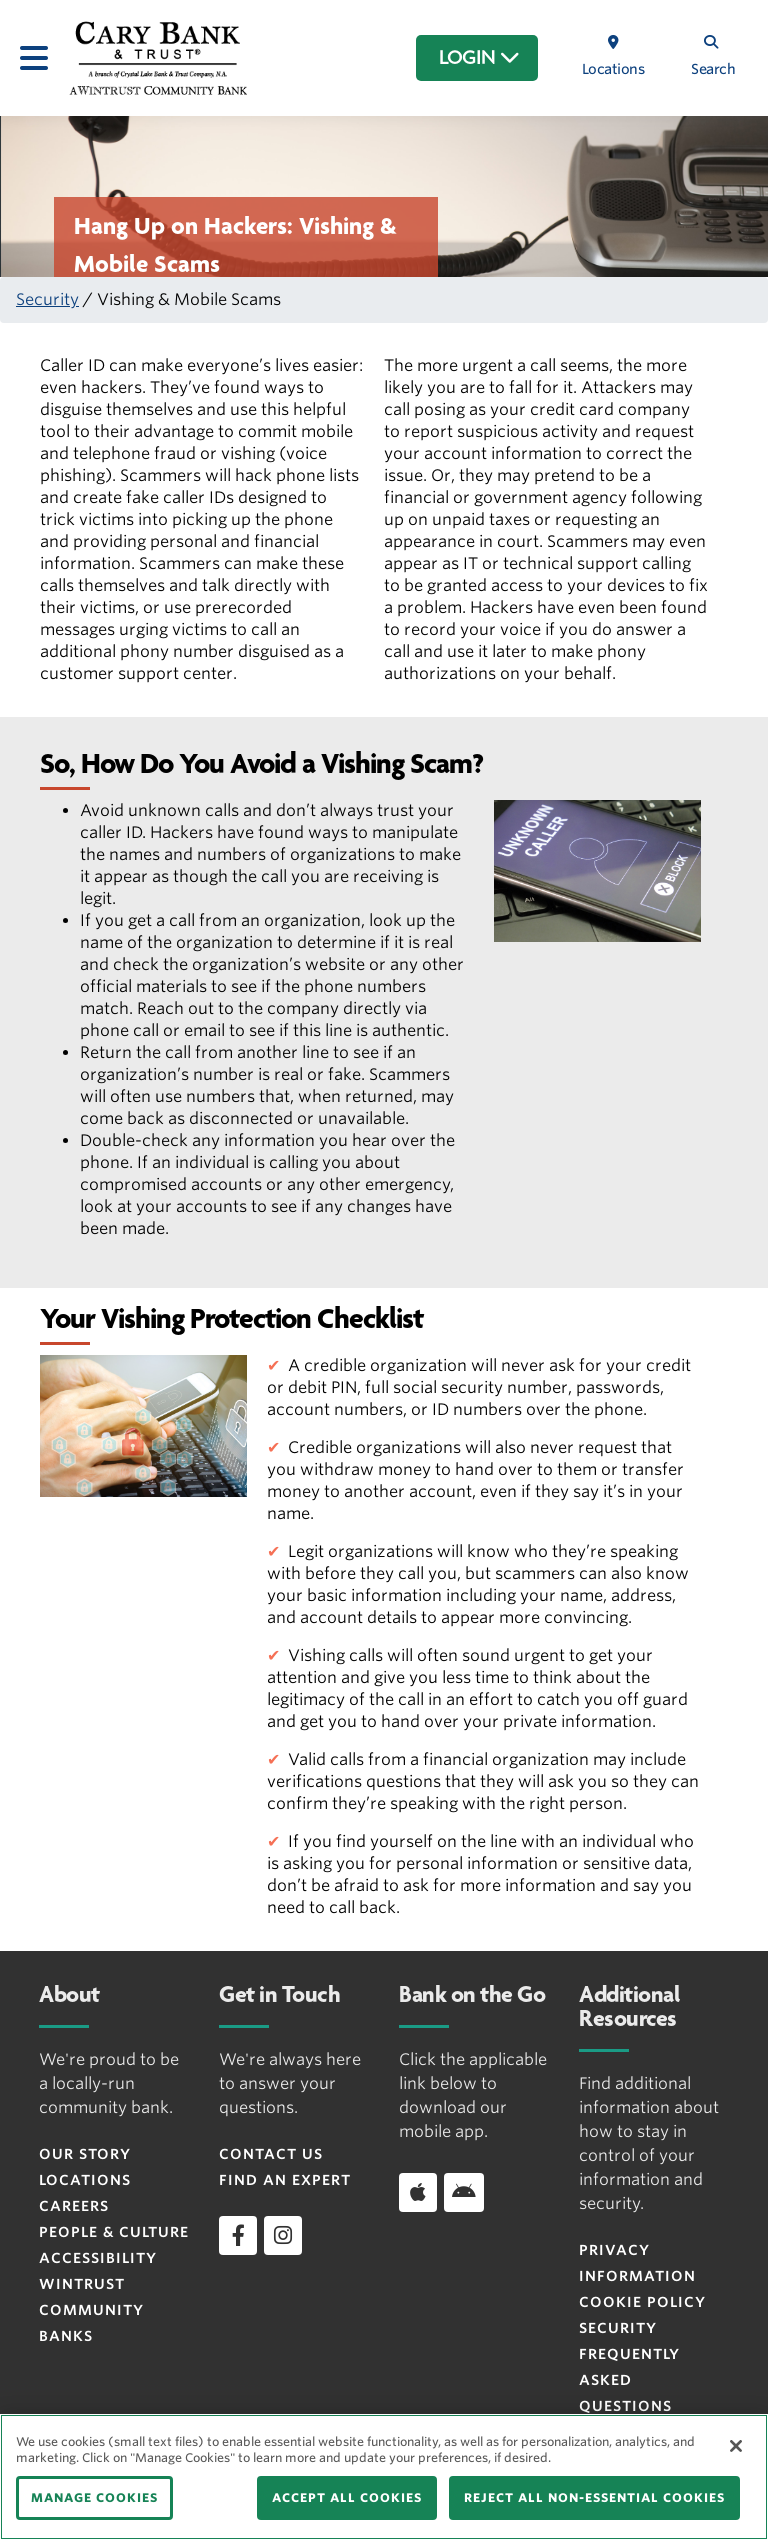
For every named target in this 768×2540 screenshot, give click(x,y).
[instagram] (283, 2235)
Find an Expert (285, 2180)
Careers (74, 2206)
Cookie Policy (642, 2302)
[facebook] (238, 2235)
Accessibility (98, 2258)
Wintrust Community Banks (91, 2310)
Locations (85, 2180)
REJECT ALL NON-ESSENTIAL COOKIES (594, 2497)
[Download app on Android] (464, 2192)
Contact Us (271, 2154)
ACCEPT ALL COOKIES (347, 2497)
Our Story (85, 2154)
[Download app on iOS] (418, 2192)
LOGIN (479, 58)
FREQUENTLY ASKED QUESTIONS (629, 2380)
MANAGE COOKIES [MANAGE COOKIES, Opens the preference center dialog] (94, 2497)
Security (47, 299)
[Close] (736, 2446)
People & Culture (114, 2232)
